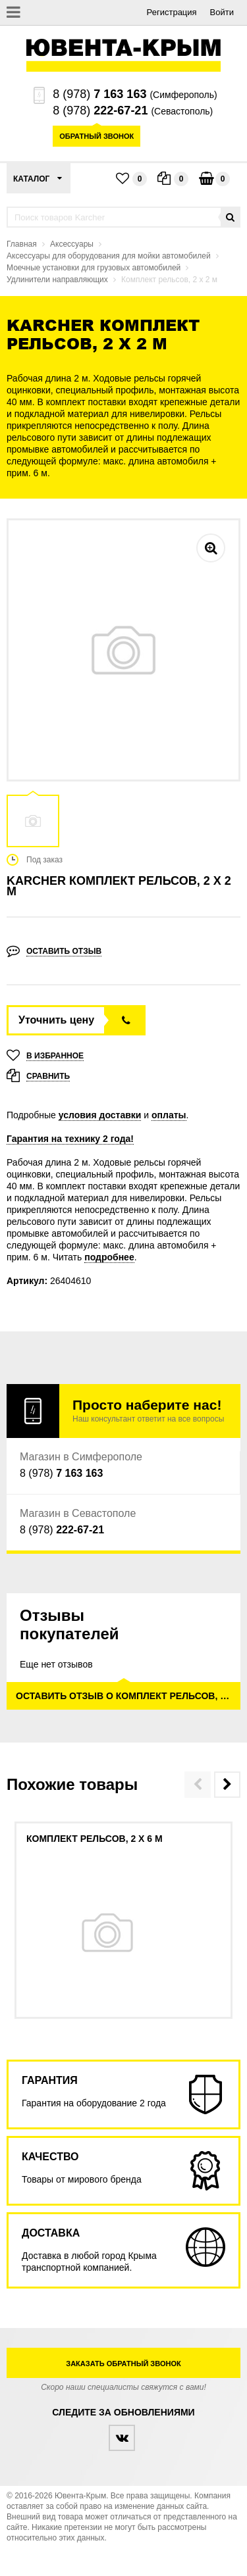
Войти (222, 12)
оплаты (168, 1115)
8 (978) (99, 94)
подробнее (109, 1257)
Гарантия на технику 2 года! (70, 1138)
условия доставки (100, 1115)
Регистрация (172, 12)
